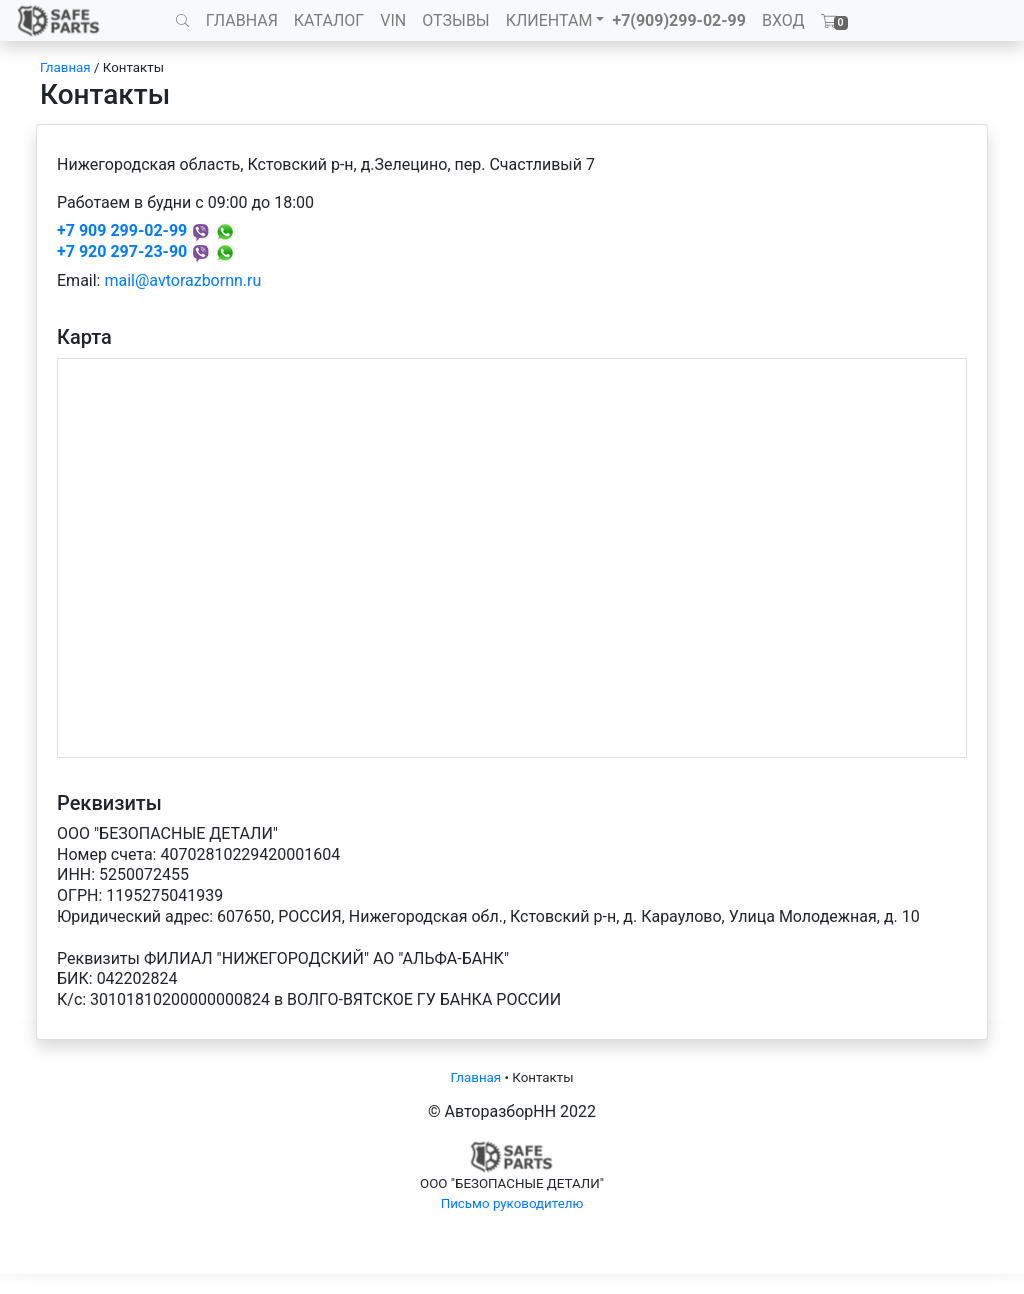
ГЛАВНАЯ (242, 20)
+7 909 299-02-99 (122, 230)
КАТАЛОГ (329, 20)
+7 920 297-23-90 (122, 251)
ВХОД (783, 20)
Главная (65, 67)
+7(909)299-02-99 (679, 20)
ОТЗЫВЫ (455, 20)
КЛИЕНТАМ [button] (549, 20)
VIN (393, 20)
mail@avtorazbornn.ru (182, 280)
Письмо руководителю (512, 1203)
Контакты (133, 67)
